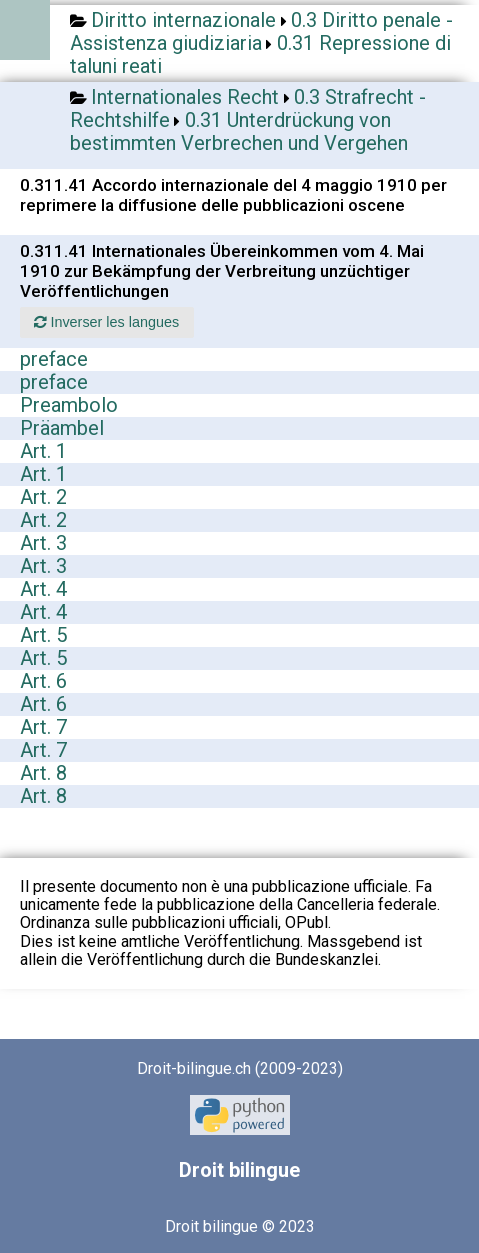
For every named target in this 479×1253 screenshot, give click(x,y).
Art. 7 (43, 727)
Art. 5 (43, 635)
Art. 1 (43, 451)
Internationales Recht (185, 97)
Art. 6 (43, 681)
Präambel (62, 428)
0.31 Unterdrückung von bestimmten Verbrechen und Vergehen (239, 131)
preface (54, 359)
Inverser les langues (106, 322)
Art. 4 (43, 589)
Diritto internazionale (183, 20)
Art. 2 (43, 497)
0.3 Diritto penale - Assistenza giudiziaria (261, 31)
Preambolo (69, 405)
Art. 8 (43, 773)
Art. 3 (43, 543)
